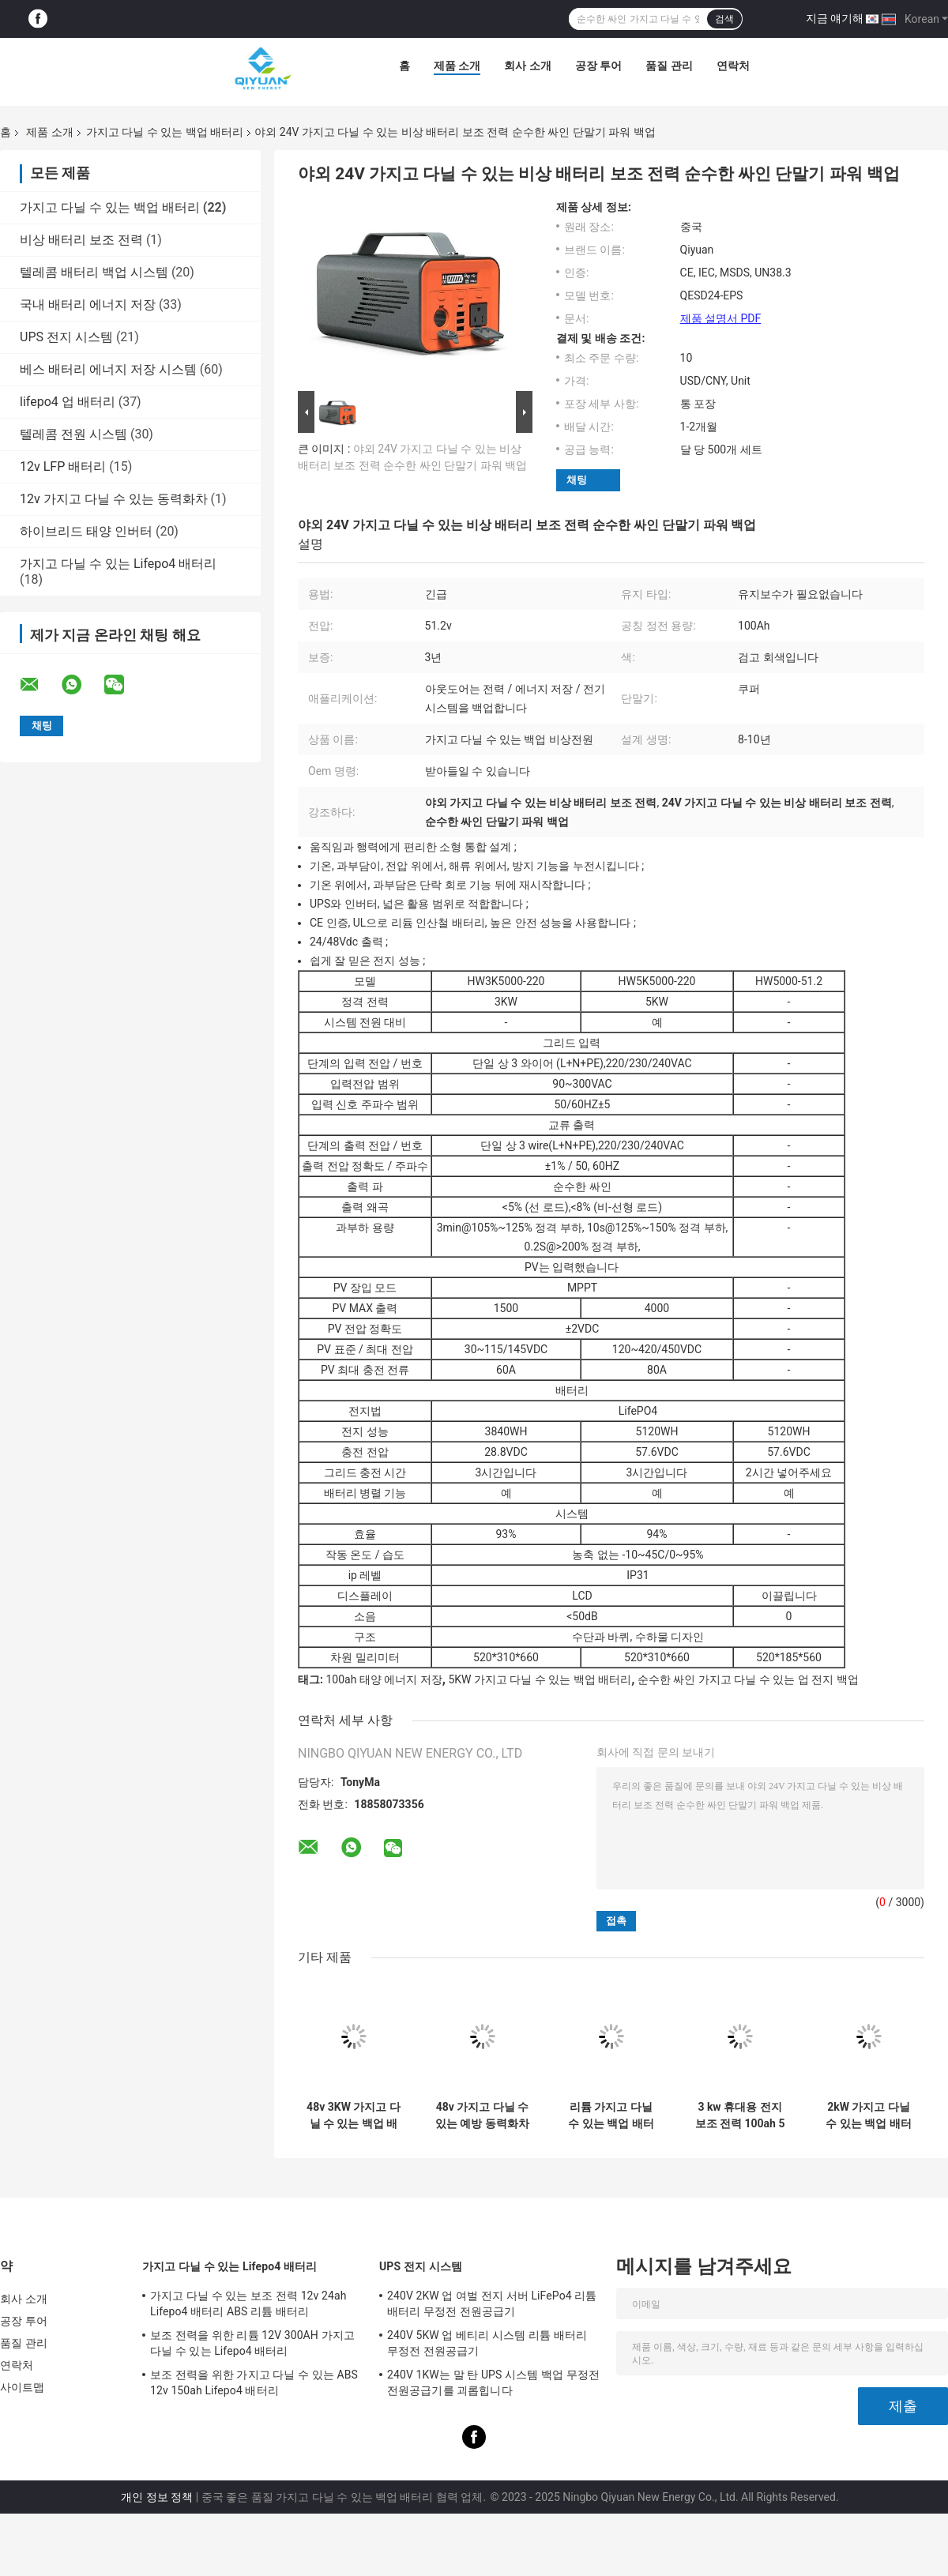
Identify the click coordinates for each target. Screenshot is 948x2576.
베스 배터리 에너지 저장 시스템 (108, 369)
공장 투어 (598, 65)
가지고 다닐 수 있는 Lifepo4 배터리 (118, 563)
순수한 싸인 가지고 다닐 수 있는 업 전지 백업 (748, 1679)
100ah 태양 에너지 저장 (383, 1679)
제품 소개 (457, 65)
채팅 (576, 480)
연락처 (733, 65)
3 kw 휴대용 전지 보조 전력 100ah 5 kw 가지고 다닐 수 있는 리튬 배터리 (740, 2115)
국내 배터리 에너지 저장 (88, 304)
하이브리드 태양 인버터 (86, 531)
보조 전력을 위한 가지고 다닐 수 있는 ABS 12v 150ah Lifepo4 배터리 (254, 2382)
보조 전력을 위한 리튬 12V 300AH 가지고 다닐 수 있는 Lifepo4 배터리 (252, 2343)
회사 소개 (527, 65)
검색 (724, 18)
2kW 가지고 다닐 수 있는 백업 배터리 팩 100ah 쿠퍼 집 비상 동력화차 (868, 2115)
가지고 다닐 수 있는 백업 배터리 (164, 132)
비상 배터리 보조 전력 (81, 239)
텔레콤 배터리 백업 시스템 (94, 272)
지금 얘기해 (834, 18)
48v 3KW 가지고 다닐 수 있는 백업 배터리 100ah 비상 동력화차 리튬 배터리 (354, 2115)
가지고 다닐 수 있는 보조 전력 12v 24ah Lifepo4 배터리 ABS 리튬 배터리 (248, 2303)
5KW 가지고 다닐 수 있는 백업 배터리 (539, 1679)
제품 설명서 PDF (721, 318)
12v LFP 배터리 (63, 466)
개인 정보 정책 (157, 2497)
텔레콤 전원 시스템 (73, 434)
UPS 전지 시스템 (66, 336)
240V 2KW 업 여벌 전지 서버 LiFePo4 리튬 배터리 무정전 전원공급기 (491, 2303)
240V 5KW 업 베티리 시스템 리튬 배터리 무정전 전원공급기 (487, 2343)
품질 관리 (668, 65)
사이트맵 (22, 2387)
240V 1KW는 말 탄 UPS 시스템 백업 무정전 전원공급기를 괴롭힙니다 (493, 2382)
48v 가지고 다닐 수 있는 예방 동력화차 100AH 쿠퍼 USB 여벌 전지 (482, 2115)
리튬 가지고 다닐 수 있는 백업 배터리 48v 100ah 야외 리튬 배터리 (611, 2115)
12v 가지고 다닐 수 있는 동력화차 (114, 498)
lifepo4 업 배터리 (67, 401)
